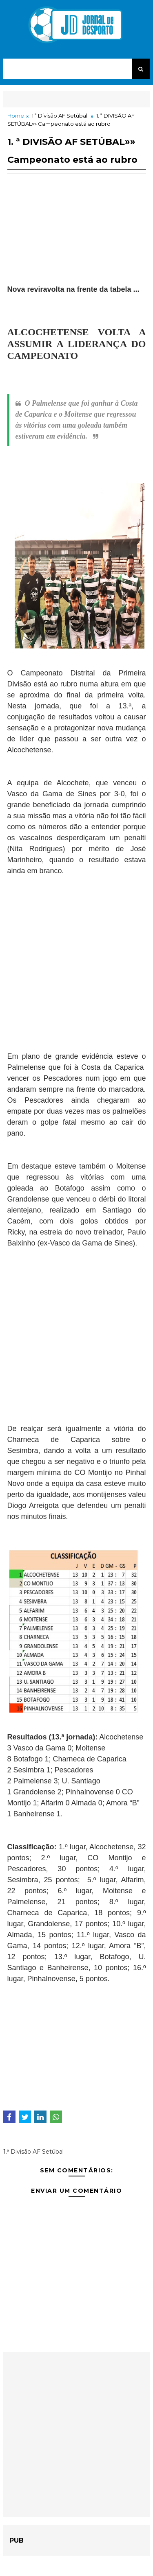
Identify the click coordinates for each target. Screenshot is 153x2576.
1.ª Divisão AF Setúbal (59, 115)
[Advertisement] (76, 243)
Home (15, 115)
